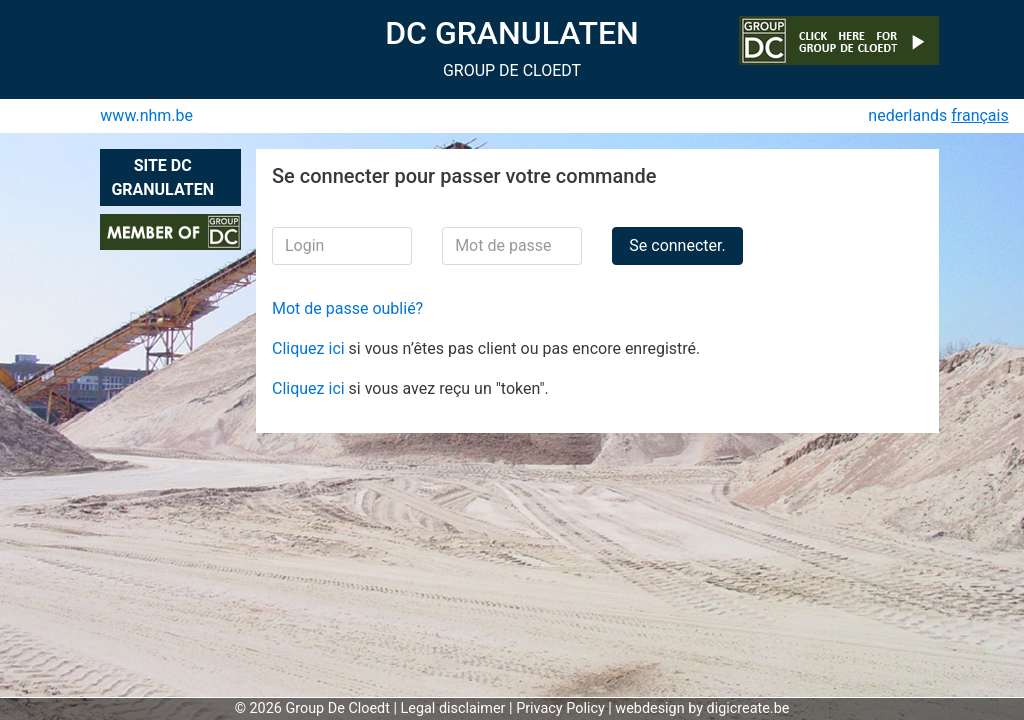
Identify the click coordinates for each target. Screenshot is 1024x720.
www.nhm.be (146, 115)
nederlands (907, 115)
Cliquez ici (310, 348)
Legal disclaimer (453, 708)
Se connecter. (677, 245)
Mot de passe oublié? (347, 308)
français (979, 115)
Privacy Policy (560, 708)
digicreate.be (748, 708)
